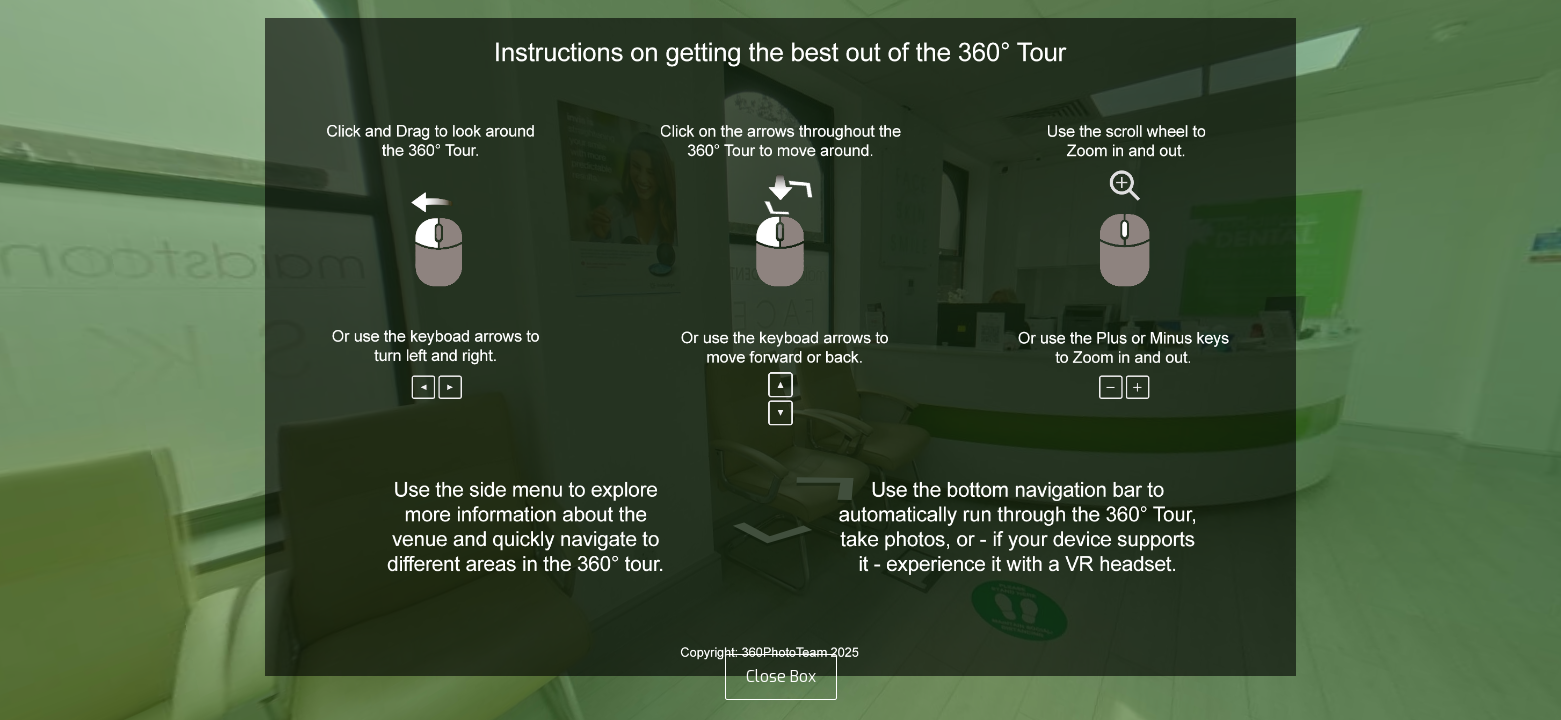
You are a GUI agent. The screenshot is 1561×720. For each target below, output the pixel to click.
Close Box (781, 676)
